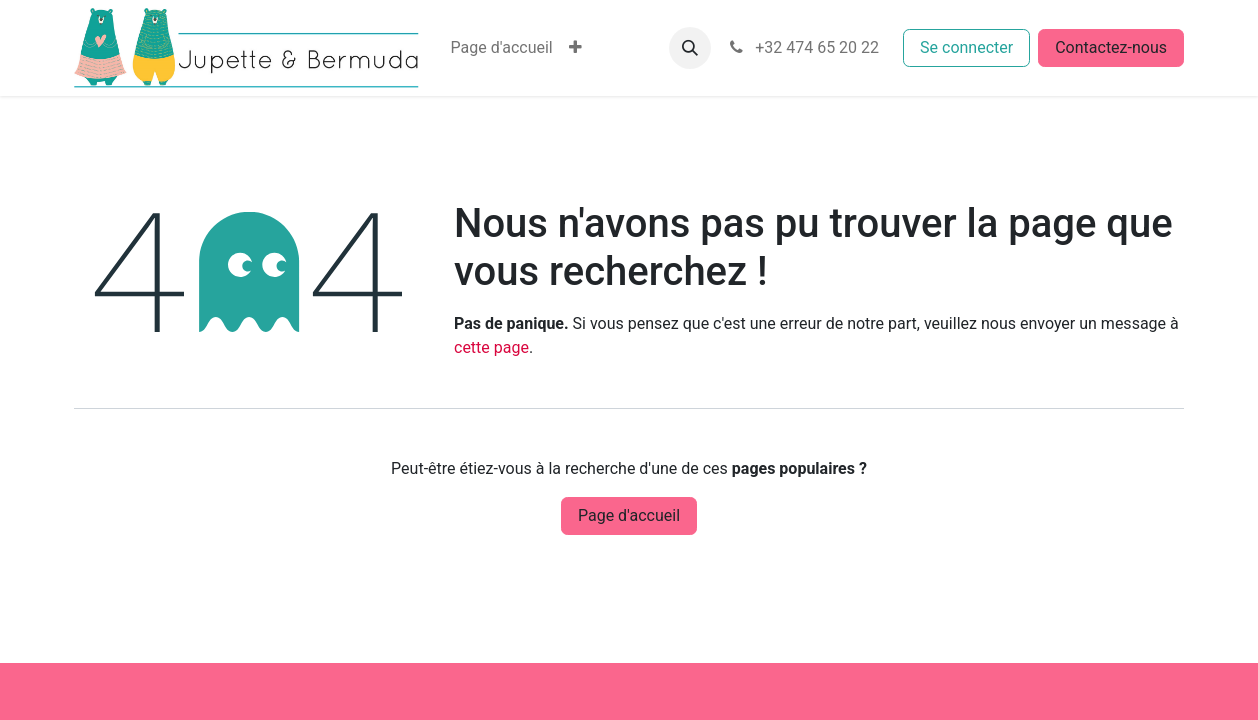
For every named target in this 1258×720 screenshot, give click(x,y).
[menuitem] (502, 48)
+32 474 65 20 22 (803, 47)
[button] (690, 48)
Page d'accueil (629, 515)
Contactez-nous (1111, 47)
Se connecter (966, 47)
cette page (491, 347)
